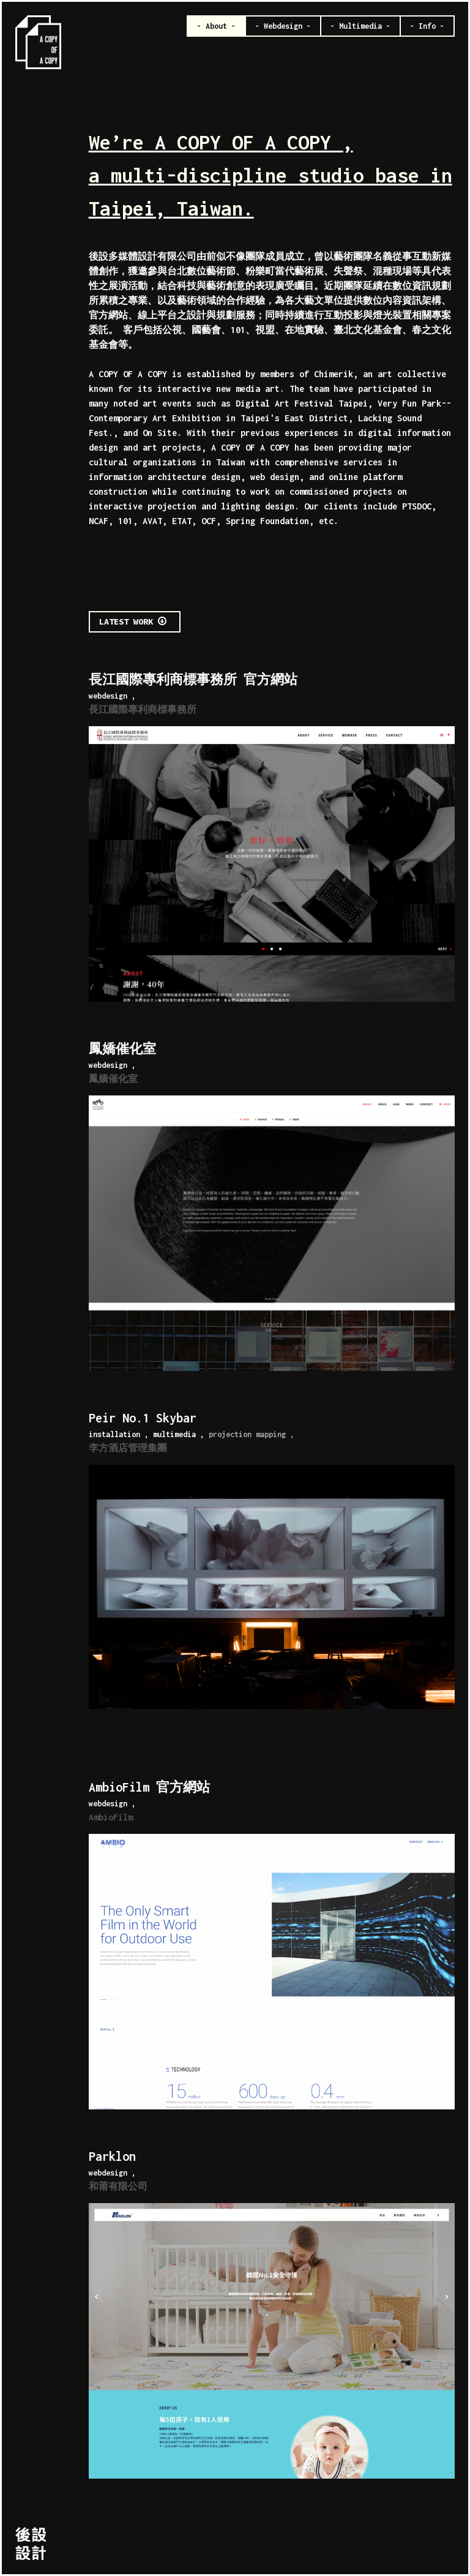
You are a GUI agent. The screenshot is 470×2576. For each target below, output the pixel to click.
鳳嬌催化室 (122, 1049)
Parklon (112, 2156)
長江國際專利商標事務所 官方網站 (193, 679)
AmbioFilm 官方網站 (149, 1787)
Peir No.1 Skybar (142, 1418)
